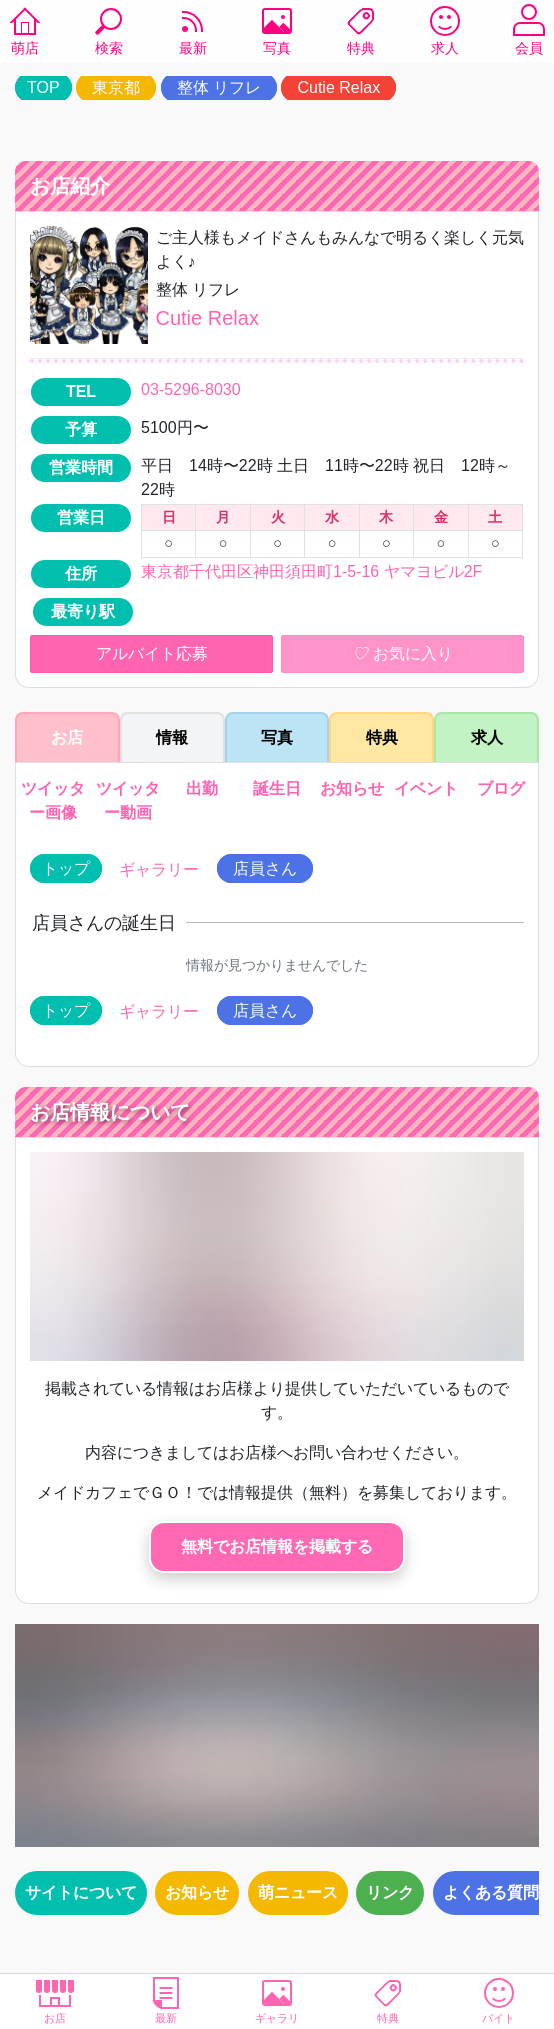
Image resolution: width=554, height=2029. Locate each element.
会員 (529, 34)
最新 (193, 34)
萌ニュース (298, 1892)
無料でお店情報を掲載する (277, 1546)
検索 (109, 34)
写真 (277, 34)
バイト (498, 2000)
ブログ (501, 788)
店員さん (265, 868)
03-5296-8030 (191, 389)
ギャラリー (159, 869)
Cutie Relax (338, 87)
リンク (390, 1892)
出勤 (202, 788)
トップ (66, 868)
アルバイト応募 (152, 653)
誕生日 (277, 788)
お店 (55, 2000)
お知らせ (352, 788)
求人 (445, 34)
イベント (426, 788)
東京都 (116, 87)
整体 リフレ (219, 87)
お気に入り (402, 654)
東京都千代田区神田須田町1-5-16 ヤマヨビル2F (311, 571)
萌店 (25, 34)
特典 (361, 34)
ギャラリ (277, 2000)
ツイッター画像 (53, 800)
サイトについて (81, 1892)
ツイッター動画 (128, 800)
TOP (43, 87)
